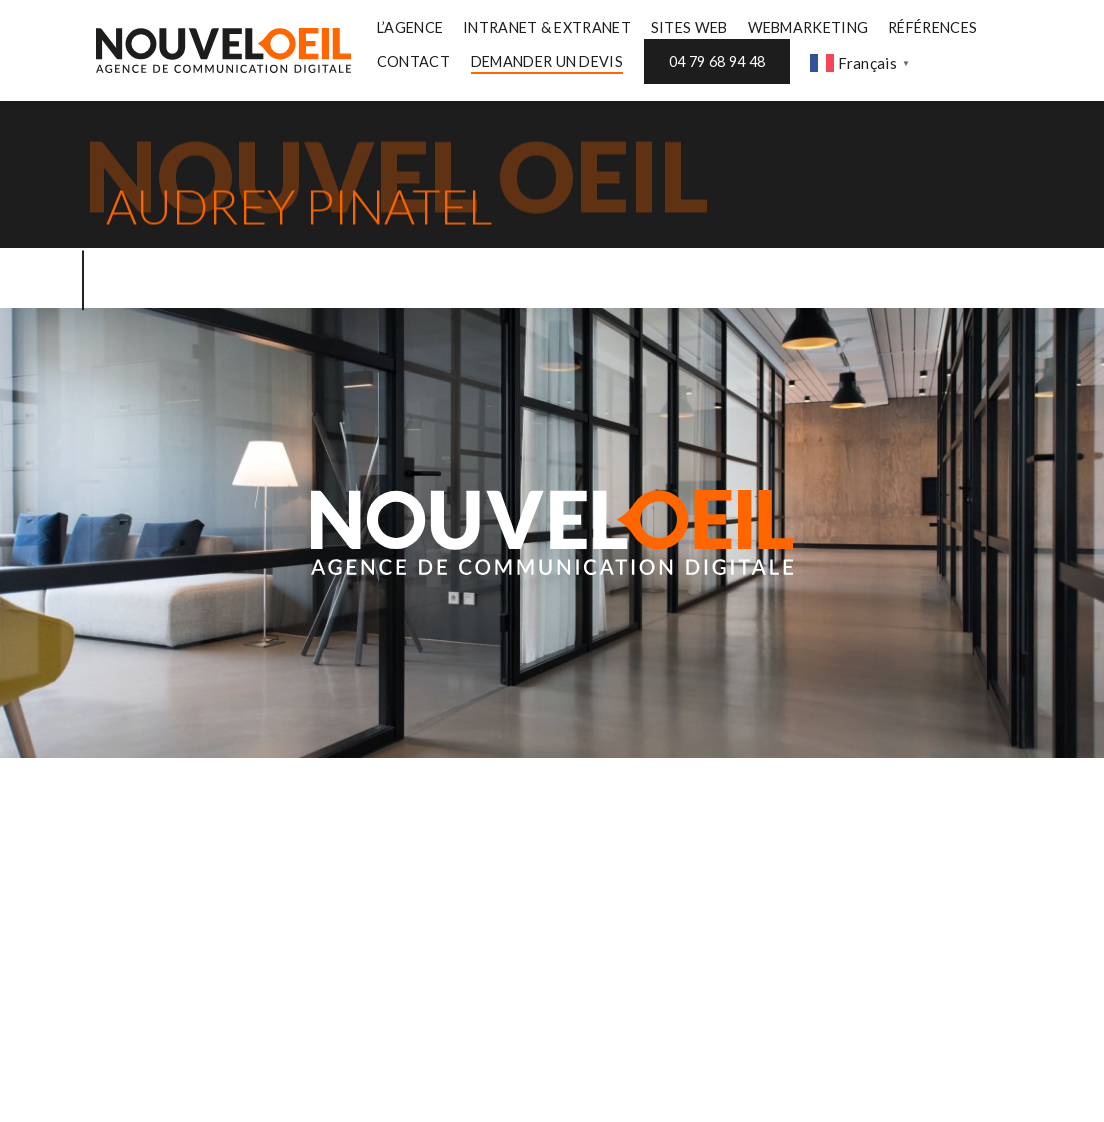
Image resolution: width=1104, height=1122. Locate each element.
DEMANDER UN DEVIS (547, 61)
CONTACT (413, 61)
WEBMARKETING (808, 27)
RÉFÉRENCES (932, 27)
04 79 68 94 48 (717, 61)
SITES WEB (689, 27)
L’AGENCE (410, 27)
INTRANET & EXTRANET (547, 27)
